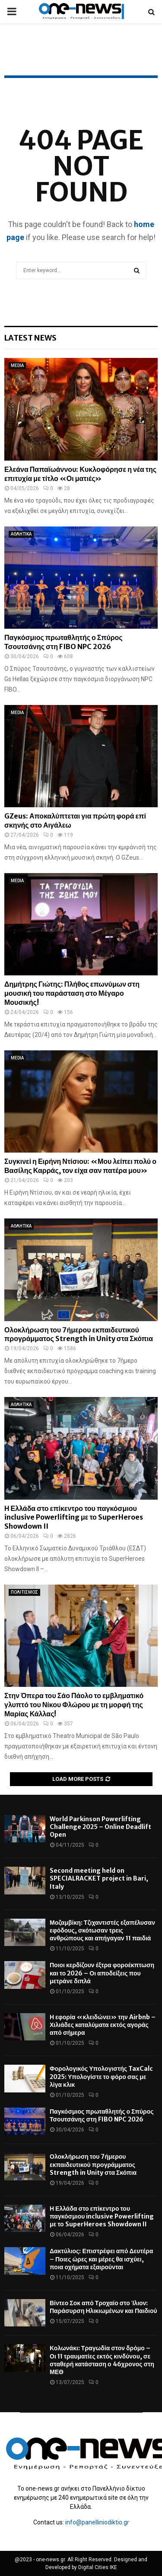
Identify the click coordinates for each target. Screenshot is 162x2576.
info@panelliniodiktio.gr (97, 2522)
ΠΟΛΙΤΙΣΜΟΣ (24, 1592)
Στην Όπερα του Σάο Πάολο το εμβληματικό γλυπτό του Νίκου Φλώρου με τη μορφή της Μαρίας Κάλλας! (73, 1704)
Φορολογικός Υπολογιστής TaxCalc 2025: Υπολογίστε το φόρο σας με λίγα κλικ (101, 2076)
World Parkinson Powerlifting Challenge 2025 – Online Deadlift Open (100, 1827)
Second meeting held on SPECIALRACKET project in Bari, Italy (99, 1878)
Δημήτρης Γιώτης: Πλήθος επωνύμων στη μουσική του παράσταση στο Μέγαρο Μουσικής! (72, 993)
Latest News (30, 338)
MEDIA (17, 365)
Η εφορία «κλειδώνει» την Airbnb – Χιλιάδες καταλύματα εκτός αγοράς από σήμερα (103, 2025)
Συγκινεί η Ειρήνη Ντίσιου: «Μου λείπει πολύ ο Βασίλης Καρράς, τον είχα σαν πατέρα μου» (80, 1166)
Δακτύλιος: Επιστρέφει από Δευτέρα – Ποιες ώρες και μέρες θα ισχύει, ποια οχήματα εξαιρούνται (101, 2259)
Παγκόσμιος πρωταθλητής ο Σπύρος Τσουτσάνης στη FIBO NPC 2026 (63, 642)
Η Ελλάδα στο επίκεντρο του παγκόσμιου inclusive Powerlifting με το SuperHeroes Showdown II (73, 1517)
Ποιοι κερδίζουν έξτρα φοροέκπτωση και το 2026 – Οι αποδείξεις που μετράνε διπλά (102, 1973)
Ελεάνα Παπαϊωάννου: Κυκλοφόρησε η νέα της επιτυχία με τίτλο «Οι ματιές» (80, 474)
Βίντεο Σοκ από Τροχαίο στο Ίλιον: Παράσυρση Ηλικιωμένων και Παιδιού (103, 2307)
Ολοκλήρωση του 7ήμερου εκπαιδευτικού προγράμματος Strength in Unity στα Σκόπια (78, 1334)
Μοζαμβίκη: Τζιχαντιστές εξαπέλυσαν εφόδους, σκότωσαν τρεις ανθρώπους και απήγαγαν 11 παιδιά (102, 1930)
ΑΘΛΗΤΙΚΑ (21, 534)
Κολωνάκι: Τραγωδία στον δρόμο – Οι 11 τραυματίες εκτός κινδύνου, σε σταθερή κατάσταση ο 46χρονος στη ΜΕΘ (102, 2360)
